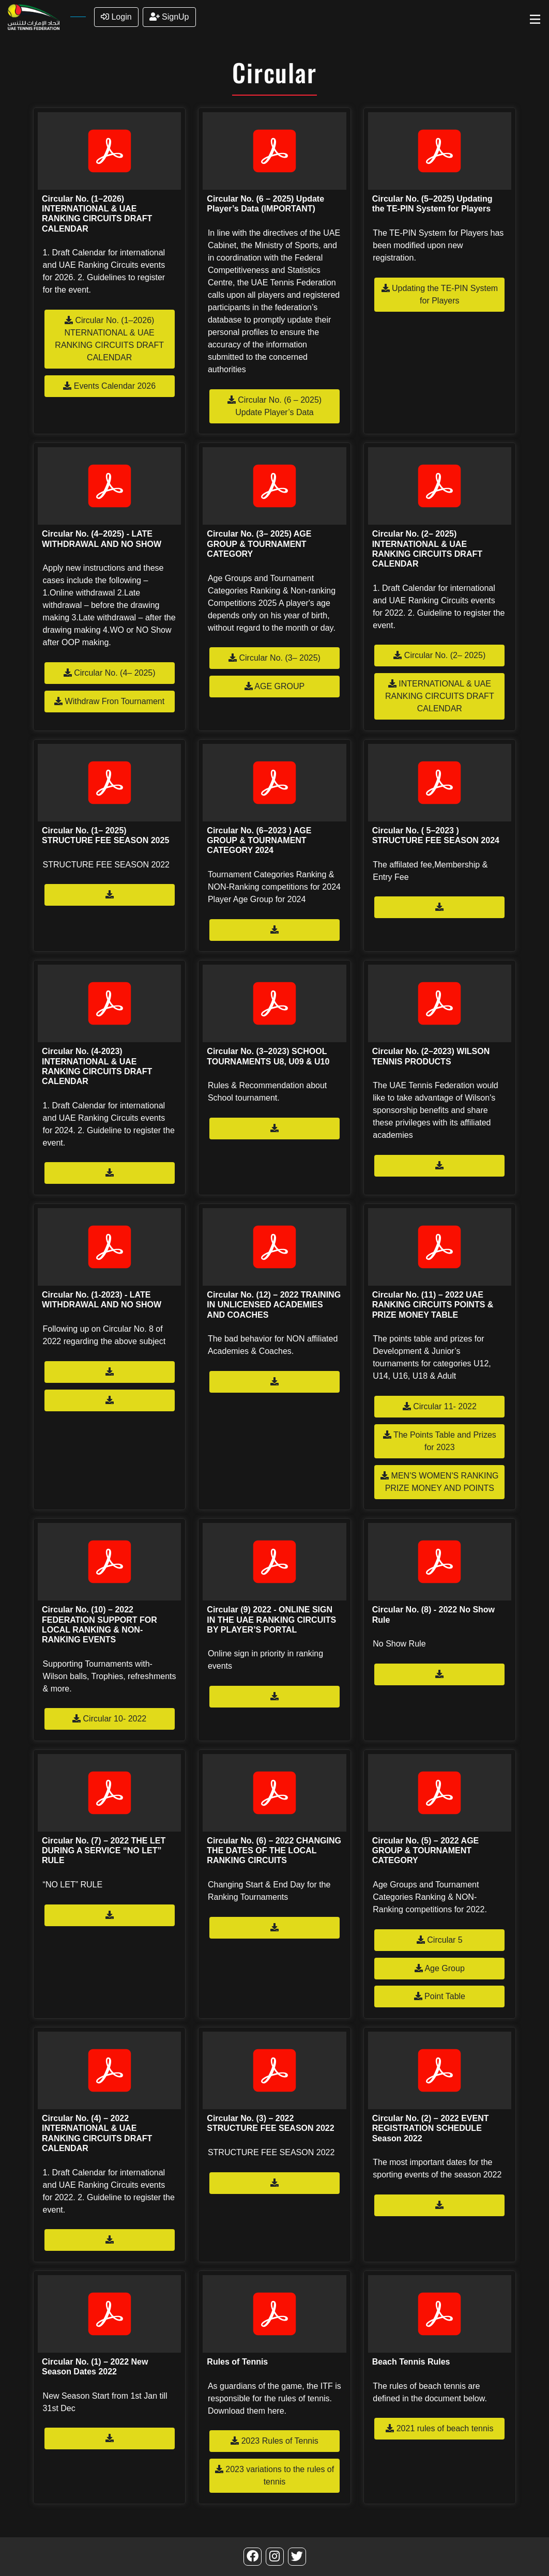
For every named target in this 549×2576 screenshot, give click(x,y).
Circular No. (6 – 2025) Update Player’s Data (274, 406)
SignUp (169, 16)
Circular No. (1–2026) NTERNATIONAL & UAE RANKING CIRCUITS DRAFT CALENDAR (109, 339)
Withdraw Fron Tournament (109, 701)
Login (116, 16)
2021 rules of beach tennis (439, 2428)
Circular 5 (440, 1939)
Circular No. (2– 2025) (439, 655)
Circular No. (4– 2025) (110, 672)
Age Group (440, 1968)
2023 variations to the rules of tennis (274, 2475)
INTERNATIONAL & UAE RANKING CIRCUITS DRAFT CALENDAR (439, 696)
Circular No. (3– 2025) (274, 657)
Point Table (439, 1996)
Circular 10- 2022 (109, 1718)
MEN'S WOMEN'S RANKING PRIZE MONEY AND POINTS (439, 1481)
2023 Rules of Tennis (274, 2440)
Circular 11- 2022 (440, 1406)
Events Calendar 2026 (109, 386)
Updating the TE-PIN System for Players (440, 294)
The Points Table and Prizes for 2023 (439, 1441)
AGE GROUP (274, 686)
